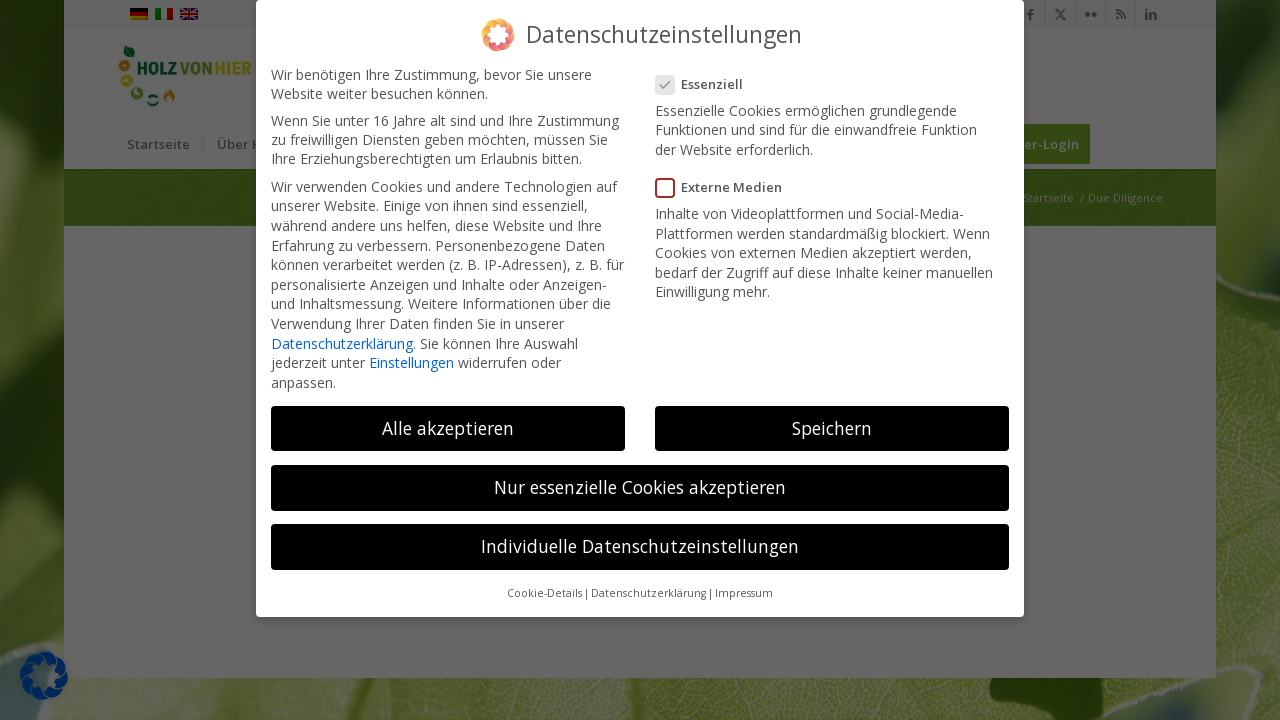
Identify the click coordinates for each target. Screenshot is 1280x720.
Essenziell (705, 79)
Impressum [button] (744, 588)
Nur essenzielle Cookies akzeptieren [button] (640, 482)
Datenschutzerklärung (342, 338)
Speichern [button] (832, 423)
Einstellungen (411, 357)
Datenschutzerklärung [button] (648, 588)
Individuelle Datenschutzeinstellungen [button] (640, 541)
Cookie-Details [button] (544, 588)
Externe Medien (725, 182)
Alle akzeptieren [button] (448, 423)
